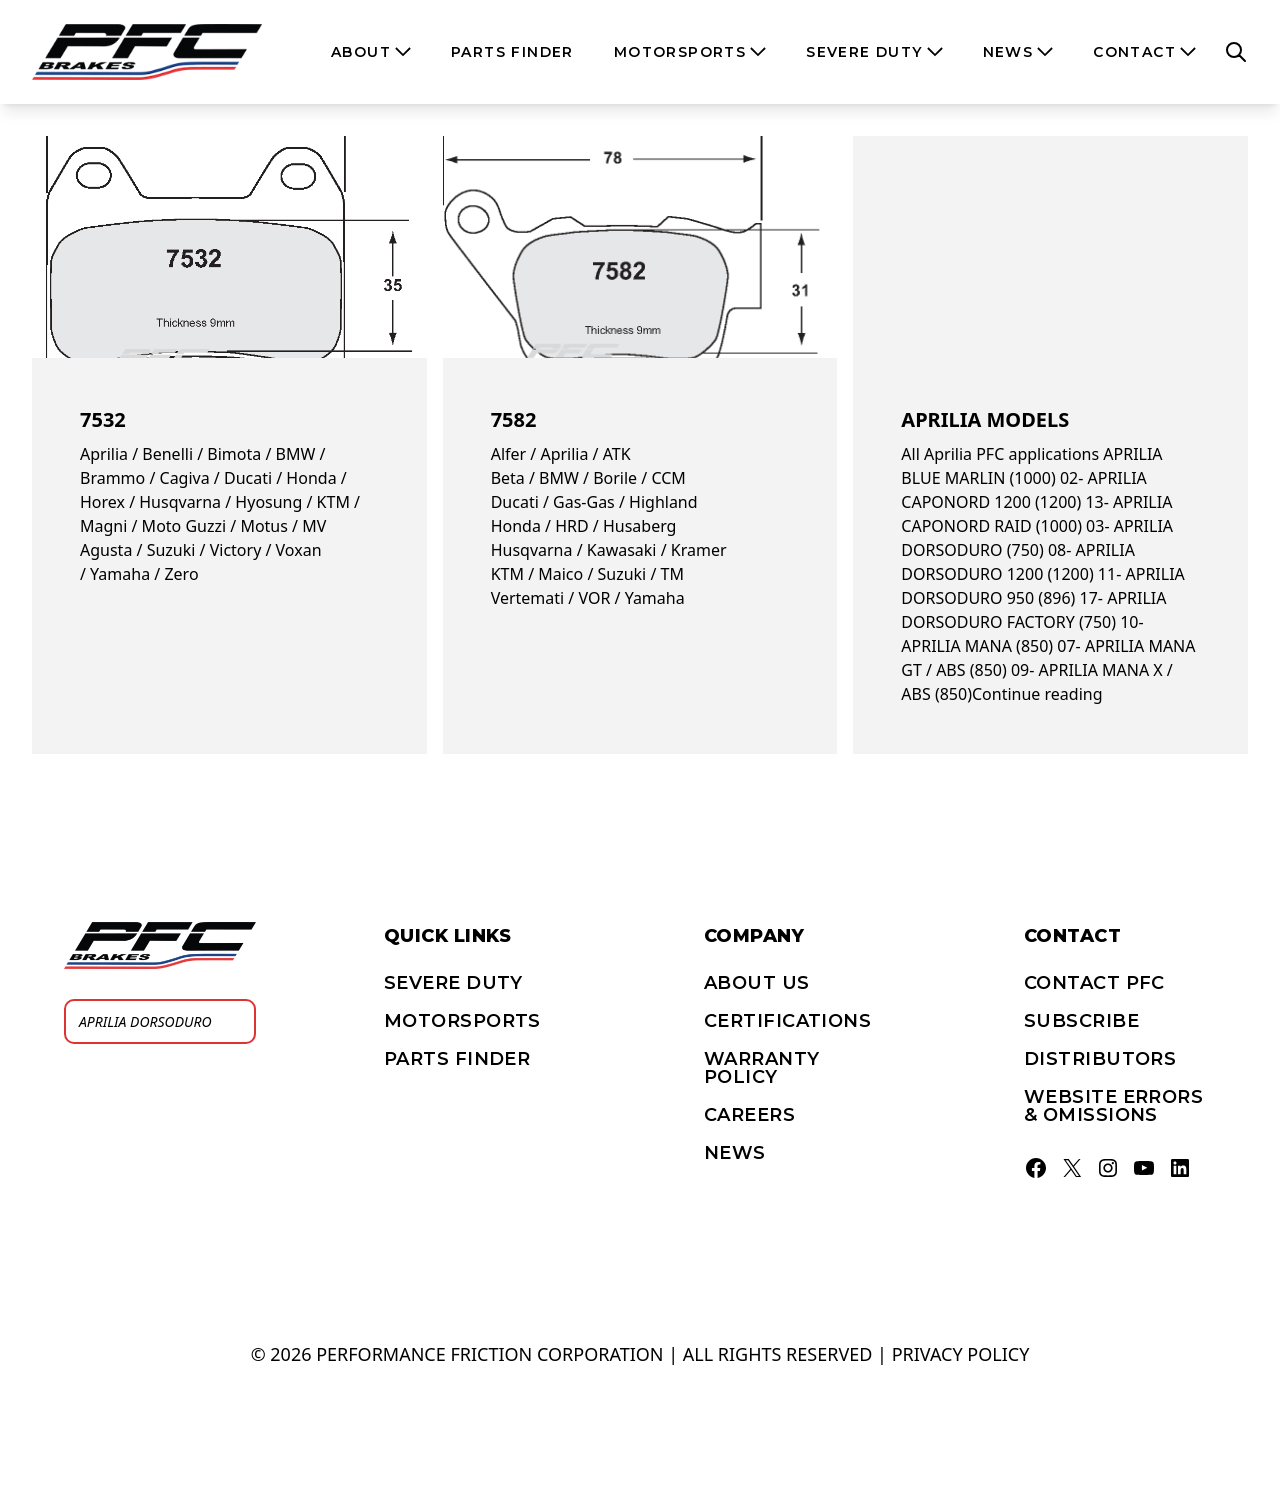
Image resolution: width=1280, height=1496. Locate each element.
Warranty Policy (762, 1068)
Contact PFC (1094, 983)
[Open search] (1236, 52)
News (735, 1153)
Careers (749, 1115)
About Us (757, 983)
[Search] (235, 1021)
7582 (514, 419)
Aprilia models (985, 419)
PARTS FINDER (457, 1059)
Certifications (787, 1021)
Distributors (1100, 1059)
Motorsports (462, 1021)
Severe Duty (453, 983)
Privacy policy (961, 1354)
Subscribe (1081, 1021)
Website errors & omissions (1113, 1106)
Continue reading (1037, 694)
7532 (103, 419)
